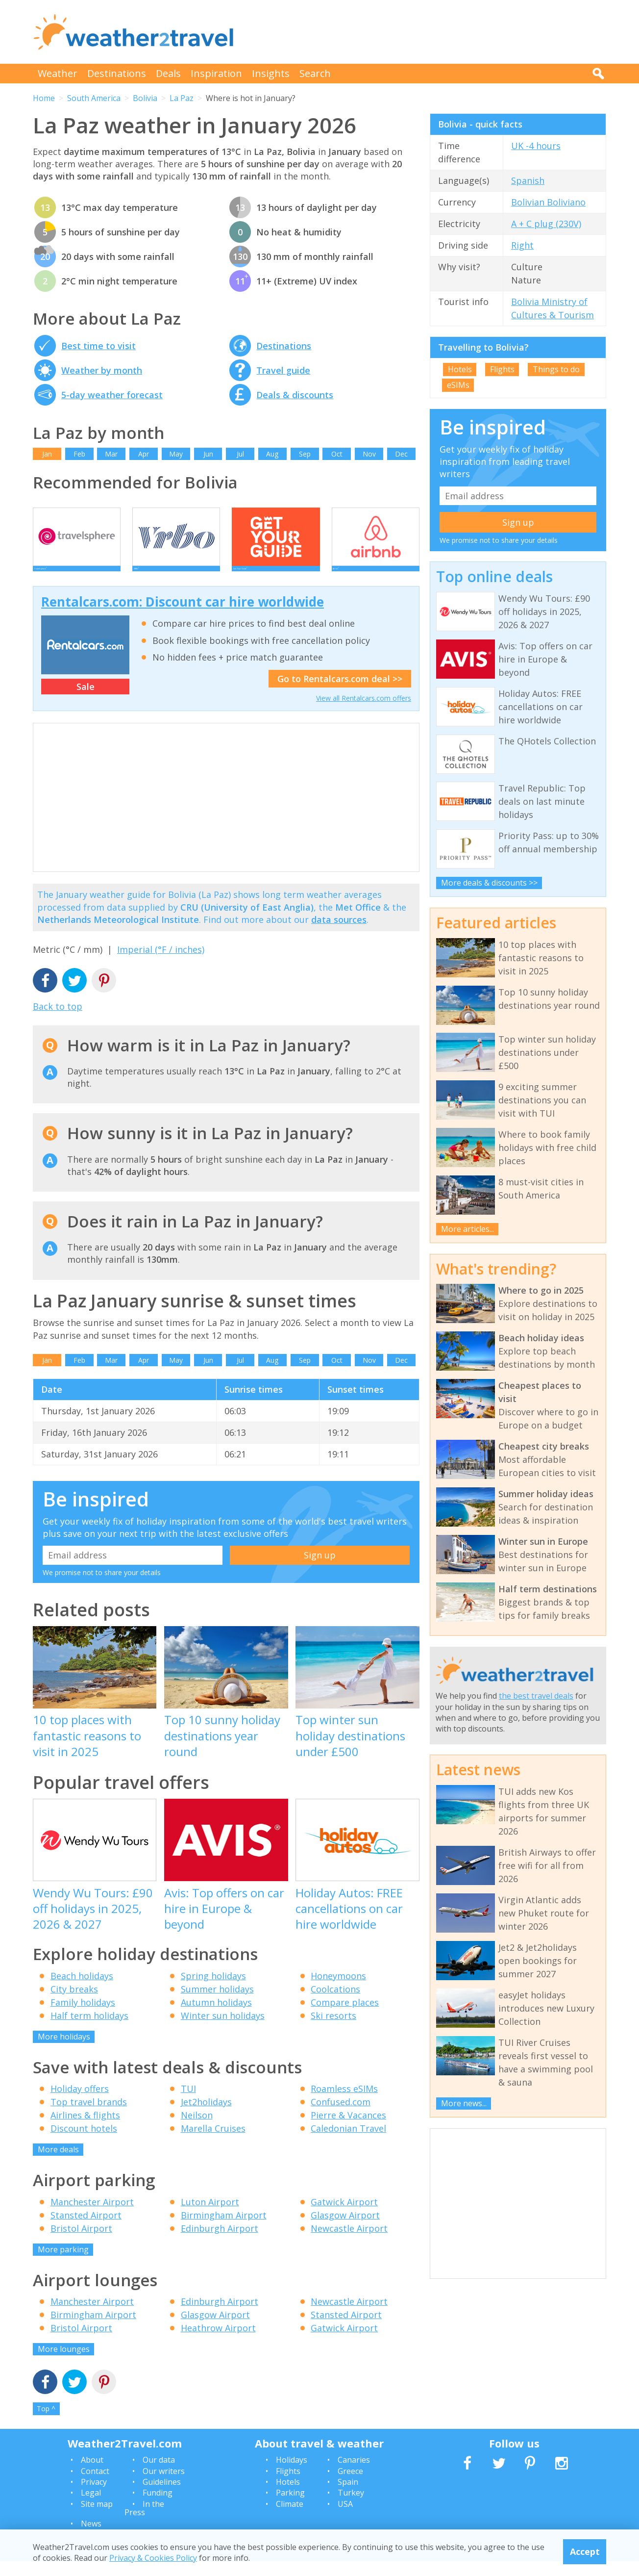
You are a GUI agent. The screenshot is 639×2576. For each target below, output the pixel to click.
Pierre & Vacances (348, 2130)
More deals (58, 2164)
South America (94, 98)
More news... (464, 2103)
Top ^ (46, 2423)
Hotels (460, 369)
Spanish (527, 180)
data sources (339, 934)
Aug (272, 454)
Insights (271, 73)
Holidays (291, 2474)
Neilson (197, 2130)
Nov (369, 454)
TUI (188, 2103)
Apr (143, 454)
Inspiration (216, 73)
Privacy (94, 2496)
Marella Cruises (213, 2143)
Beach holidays (81, 1990)
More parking (63, 2264)
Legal (91, 2507)
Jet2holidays (206, 2116)
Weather (57, 73)
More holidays (64, 2051)
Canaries (354, 2474)
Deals (168, 73)
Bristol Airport (81, 2243)
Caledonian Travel (348, 2143)
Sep (305, 454)
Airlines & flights (85, 2130)
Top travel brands (88, 2116)
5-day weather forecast (112, 395)
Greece (350, 2485)
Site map (97, 2518)
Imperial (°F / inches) (160, 964)
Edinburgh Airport (219, 2243)
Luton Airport (210, 2216)
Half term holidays (89, 2030)
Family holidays (82, 2017)
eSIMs (458, 385)
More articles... (467, 1229)
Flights (502, 369)
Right (522, 245)
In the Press (144, 2523)
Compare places (345, 2017)
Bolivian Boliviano (548, 202)
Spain (348, 2496)
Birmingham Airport (224, 2230)
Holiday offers (79, 2103)
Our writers (164, 2485)
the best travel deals (536, 1695)
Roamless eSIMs (344, 2103)
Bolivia (145, 98)
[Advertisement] (427, 32)
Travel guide (283, 370)
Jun (208, 454)
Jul (240, 454)
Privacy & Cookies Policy (153, 2557)
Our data (159, 2474)
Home (44, 98)
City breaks (74, 2004)
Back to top (57, 1021)
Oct (337, 454)
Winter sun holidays (223, 2030)
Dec (401, 454)
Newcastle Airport (349, 2243)
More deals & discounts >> (489, 882)
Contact (95, 2485)
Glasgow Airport (345, 2230)
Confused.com (340, 2116)
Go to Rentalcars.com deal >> (339, 693)
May (176, 454)
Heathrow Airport (218, 2342)
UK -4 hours (536, 146)
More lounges (64, 2363)
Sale (85, 701)
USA (345, 2518)
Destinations (116, 73)
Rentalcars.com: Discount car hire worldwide (182, 616)
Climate (289, 2518)
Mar (111, 454)
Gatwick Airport (344, 2216)
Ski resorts (333, 2030)
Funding (157, 2507)
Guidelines (162, 2496)
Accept (585, 2551)
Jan (47, 454)
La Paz (182, 98)
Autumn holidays (216, 2017)
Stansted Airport (86, 2230)
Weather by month (101, 370)
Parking (290, 2507)
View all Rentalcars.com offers (363, 712)
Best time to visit (98, 346)
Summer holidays (217, 2004)
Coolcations (335, 2004)
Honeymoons (338, 1990)
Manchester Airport (92, 2216)
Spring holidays (213, 1990)
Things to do (556, 369)
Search (315, 73)
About (92, 2474)
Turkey (351, 2507)
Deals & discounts (294, 395)
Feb (79, 454)
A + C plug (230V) (546, 224)
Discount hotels (83, 2143)
